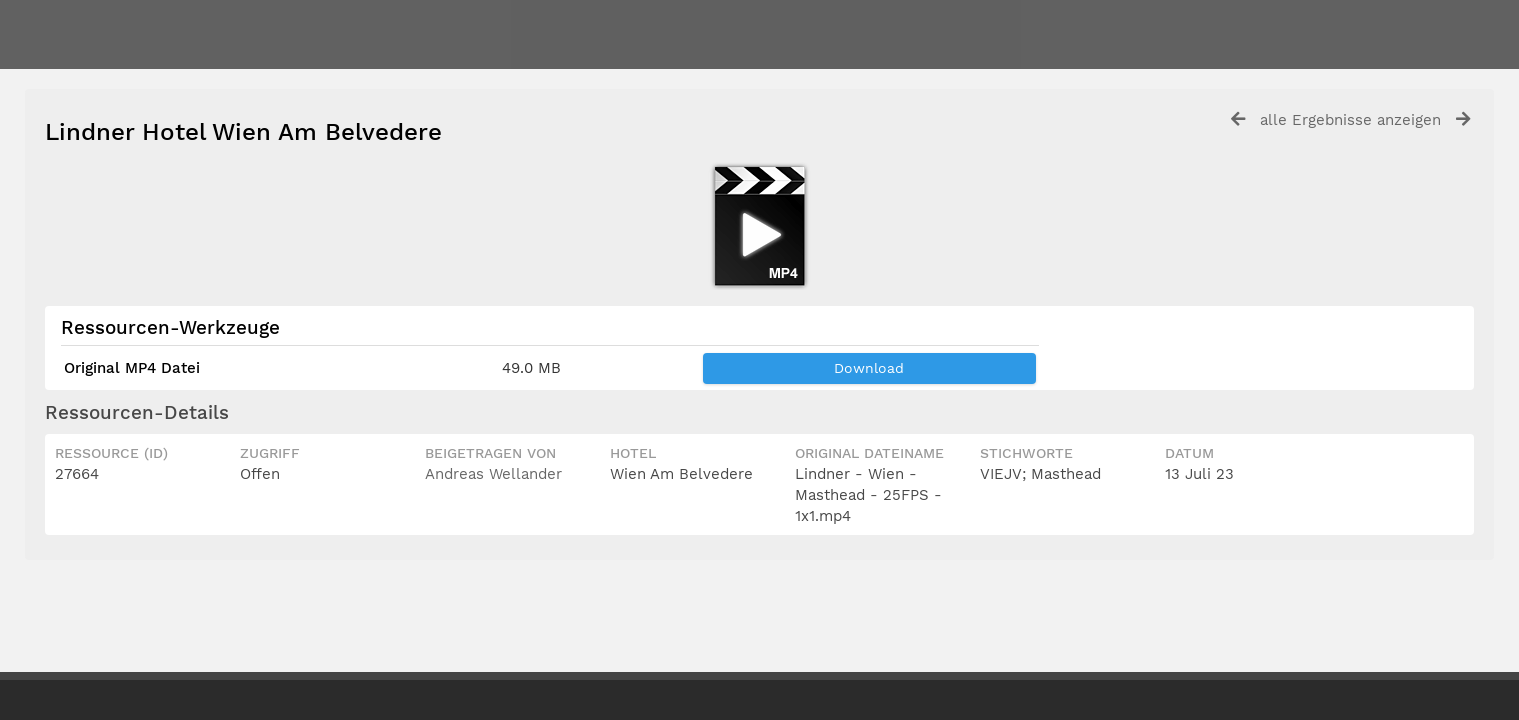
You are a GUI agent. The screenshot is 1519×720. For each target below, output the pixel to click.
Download (869, 368)
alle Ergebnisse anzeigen (1350, 120)
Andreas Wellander (493, 474)
